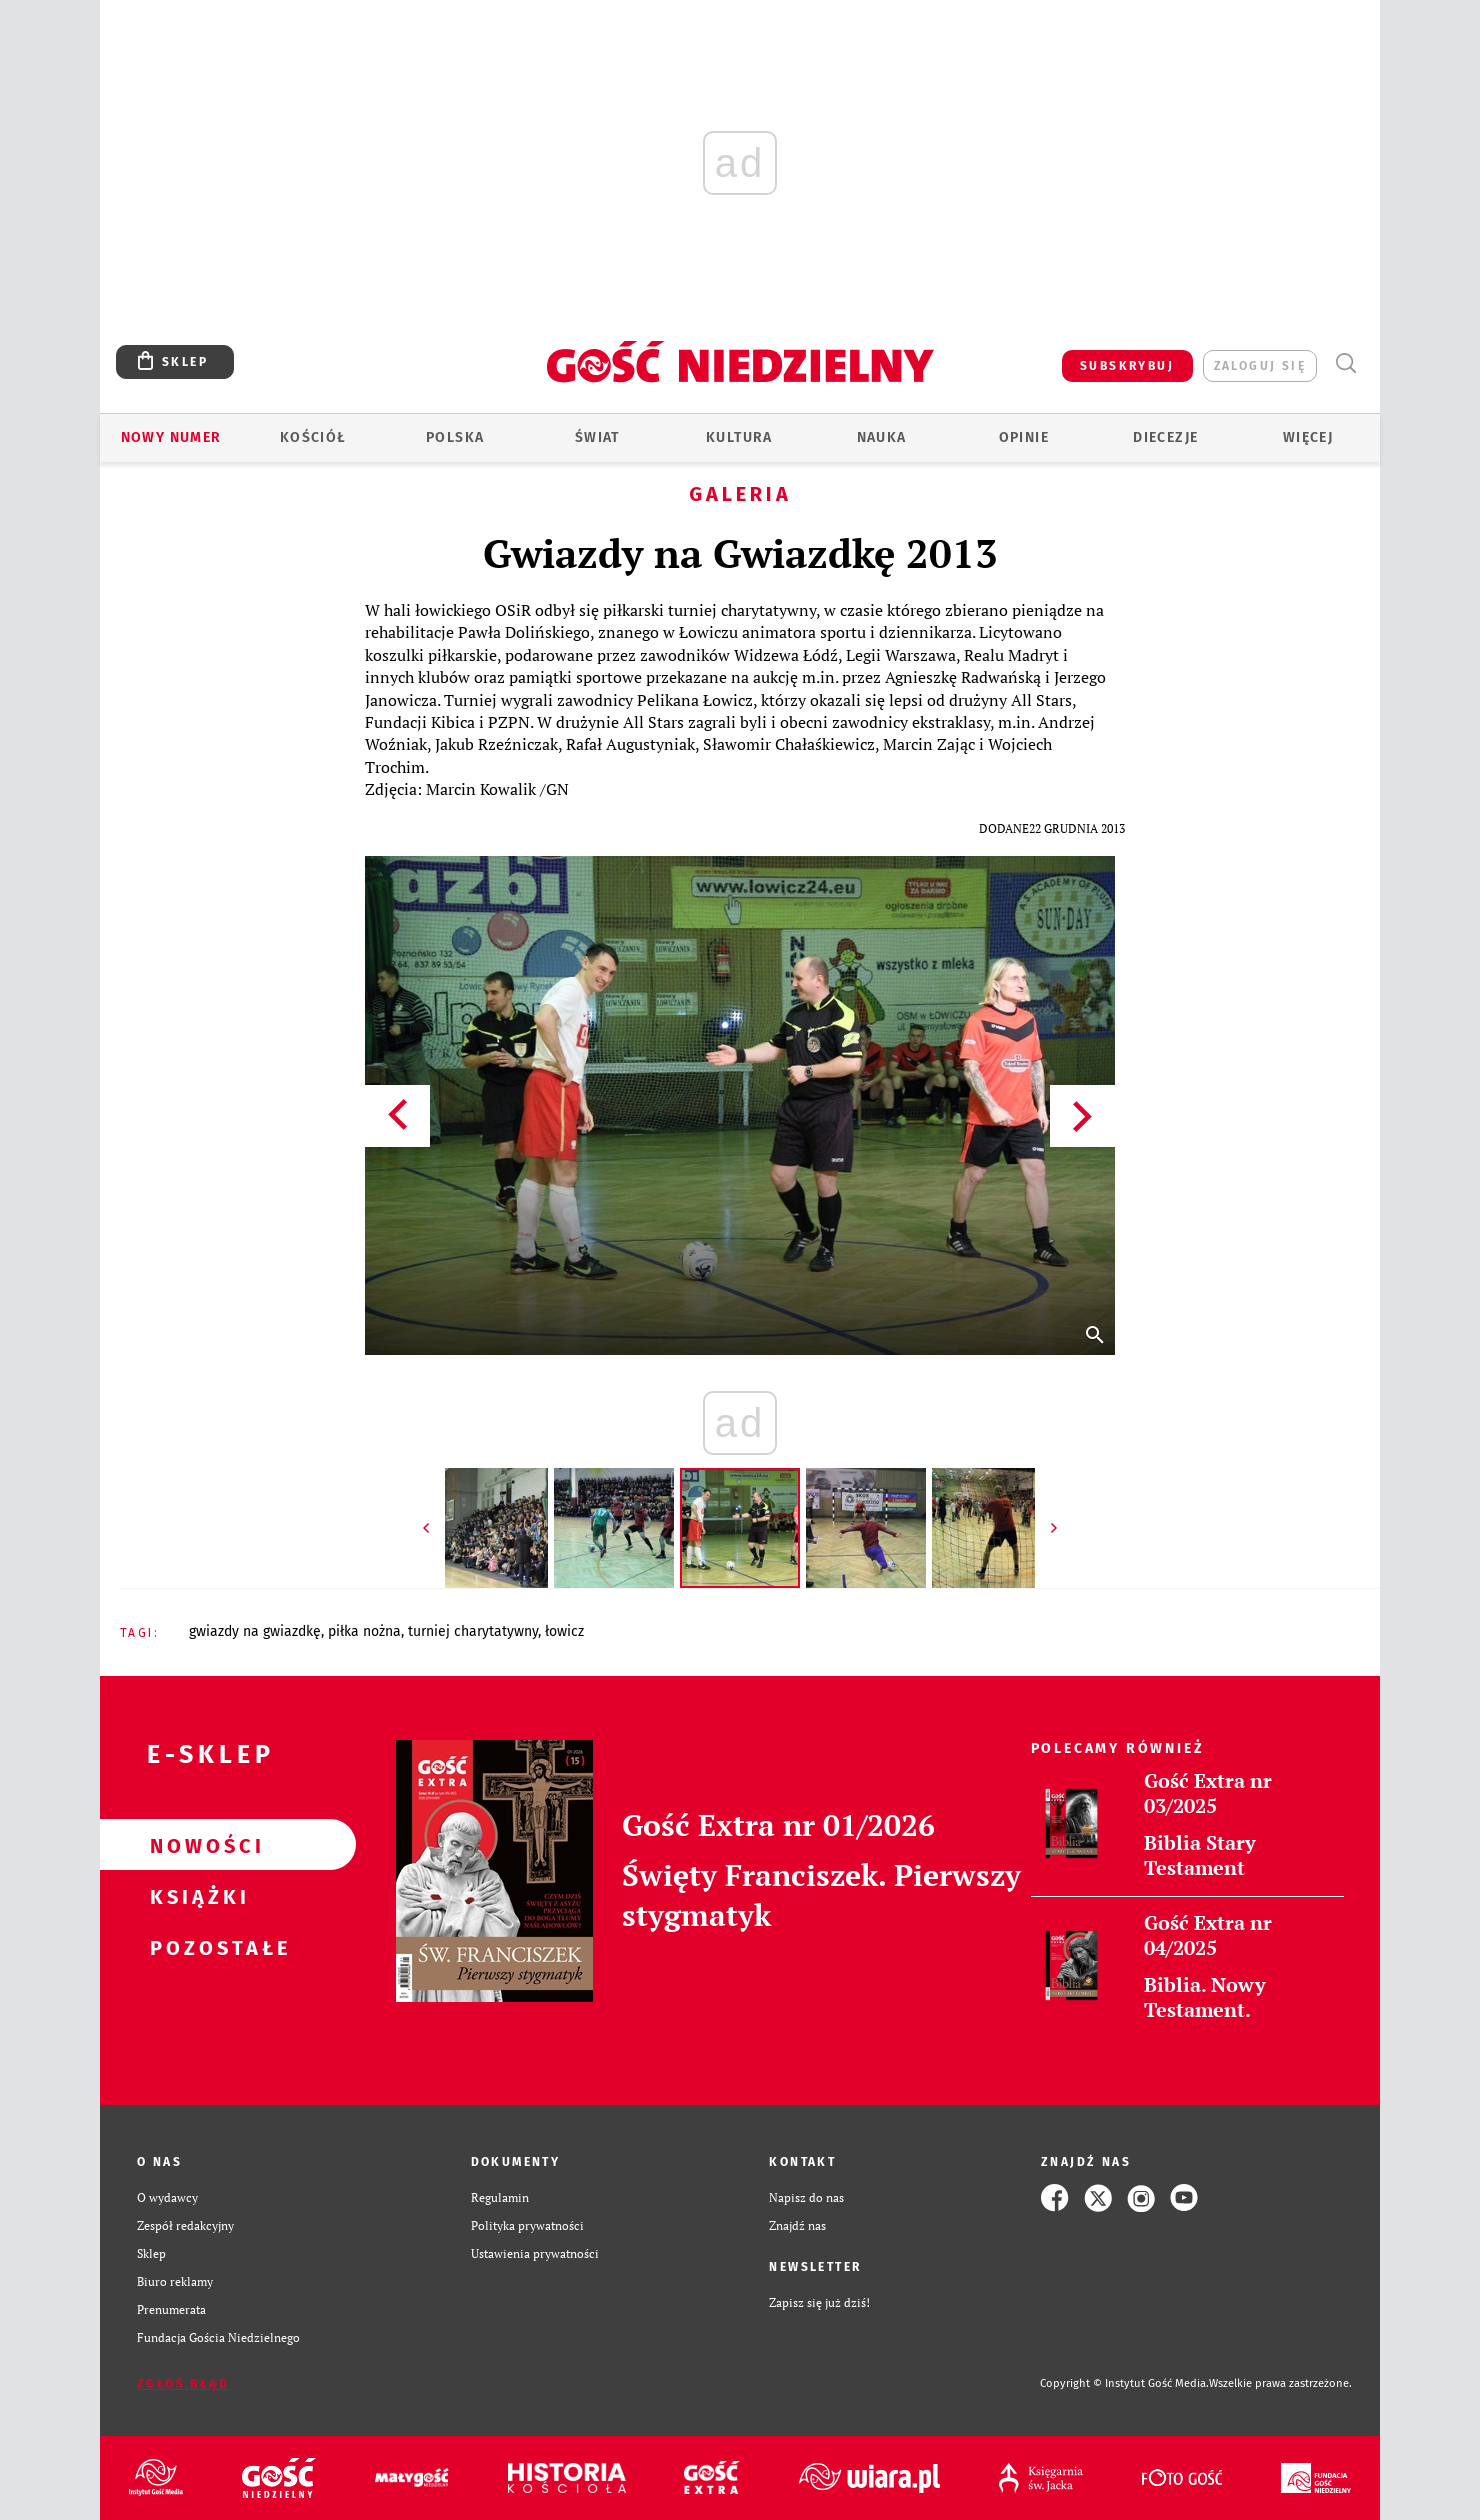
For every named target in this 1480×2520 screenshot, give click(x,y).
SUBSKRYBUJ (1127, 366)
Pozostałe (196, 1947)
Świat (597, 437)
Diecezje (1165, 437)
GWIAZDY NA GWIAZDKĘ (255, 1631)
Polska (455, 437)
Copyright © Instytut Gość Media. (1124, 2383)
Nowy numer (171, 437)
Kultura (739, 437)
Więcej (1308, 437)
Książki (196, 1896)
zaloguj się (1260, 366)
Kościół (313, 437)
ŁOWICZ (564, 1631)
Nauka (882, 437)
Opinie (1024, 437)
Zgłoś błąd (183, 2384)
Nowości (196, 1845)
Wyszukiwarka (1345, 363)
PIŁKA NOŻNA (364, 1631)
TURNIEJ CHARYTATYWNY (473, 1631)
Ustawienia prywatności (535, 2253)
